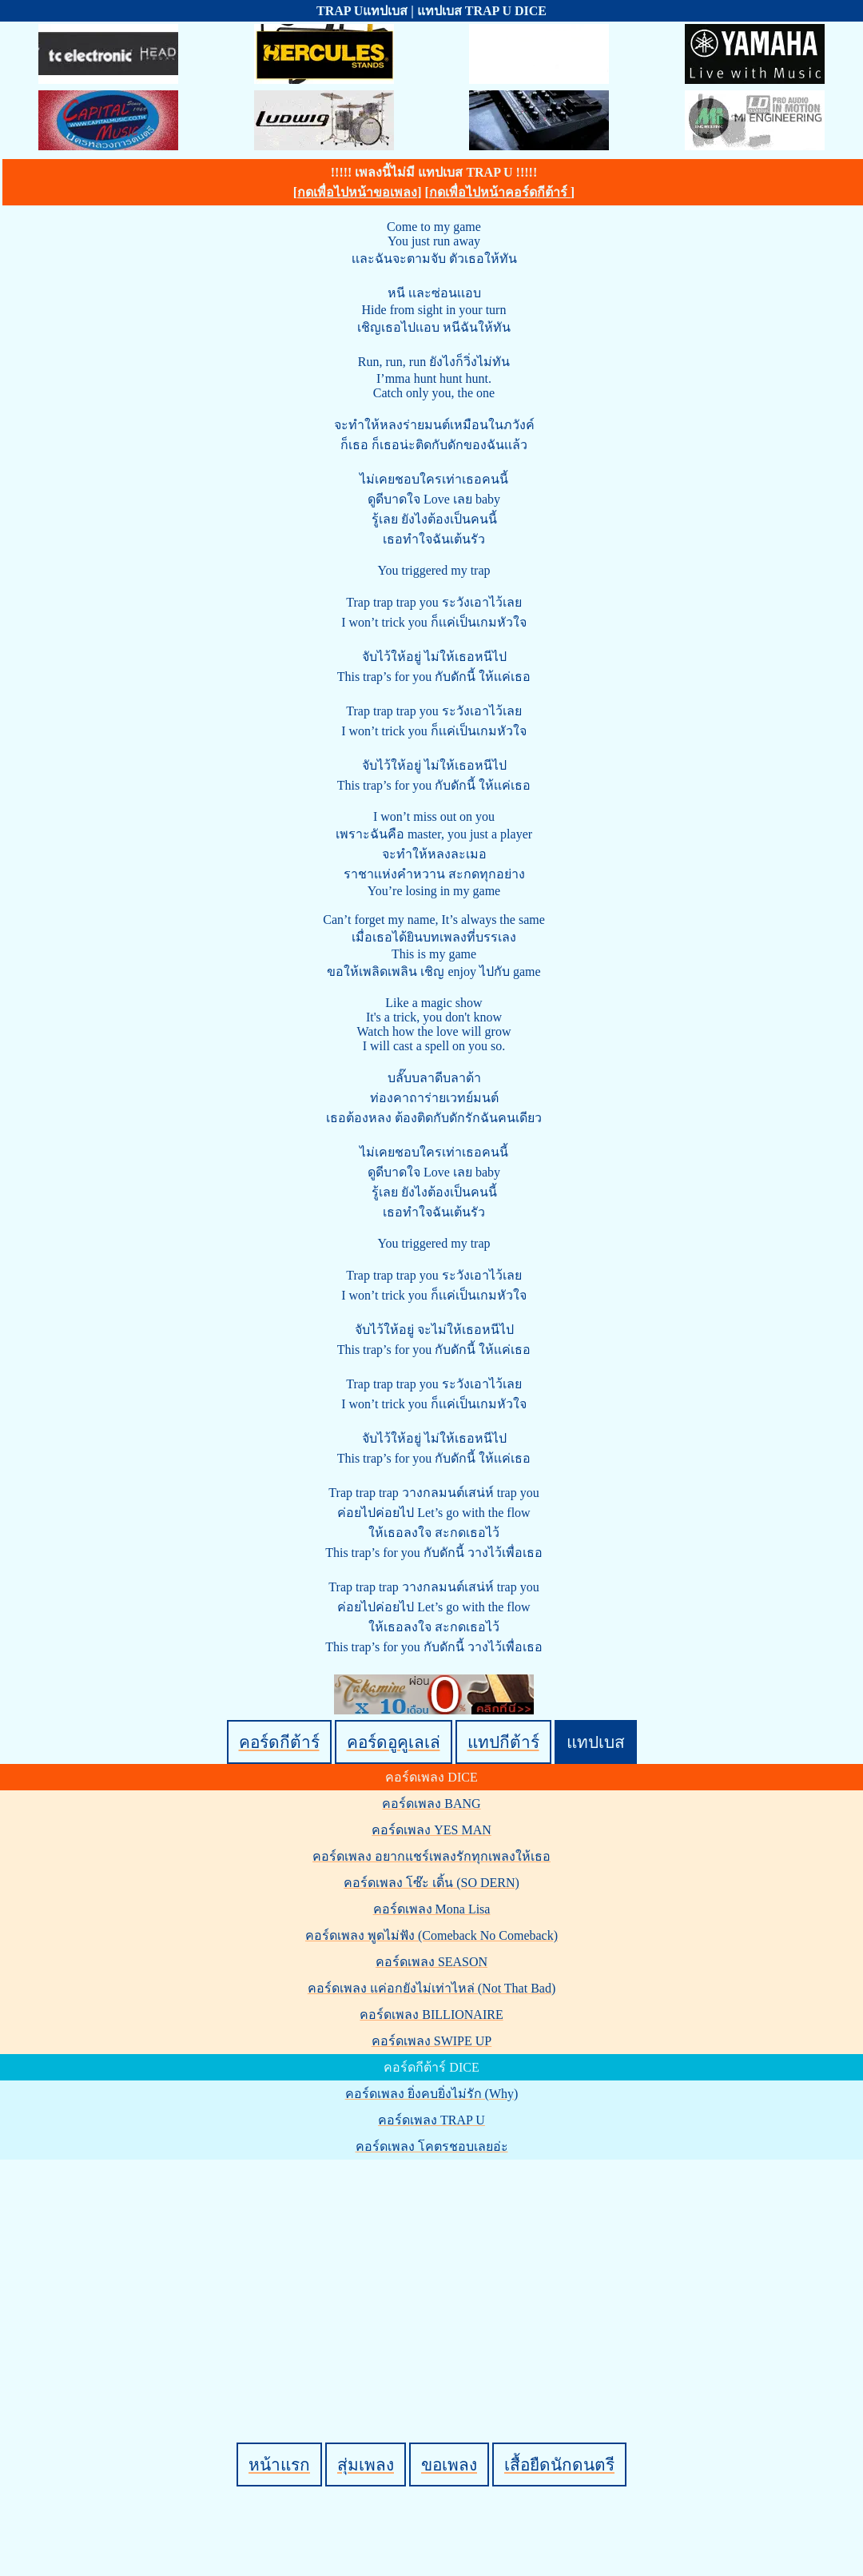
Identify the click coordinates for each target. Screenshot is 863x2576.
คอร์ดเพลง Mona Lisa (432, 1909)
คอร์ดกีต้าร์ (279, 1742)
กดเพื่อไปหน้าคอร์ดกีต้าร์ (500, 192)
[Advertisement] (434, 2274)
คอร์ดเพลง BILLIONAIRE (431, 2014)
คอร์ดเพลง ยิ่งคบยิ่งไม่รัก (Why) (432, 2093)
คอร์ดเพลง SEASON (431, 1962)
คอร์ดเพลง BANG (431, 1803)
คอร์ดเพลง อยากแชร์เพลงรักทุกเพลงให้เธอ (431, 1856)
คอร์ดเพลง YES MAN (431, 1830)
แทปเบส (596, 1742)
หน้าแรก (279, 2464)
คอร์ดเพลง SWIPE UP (431, 2041)
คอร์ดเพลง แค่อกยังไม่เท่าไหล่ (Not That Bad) (431, 1988)
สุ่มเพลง (365, 2464)
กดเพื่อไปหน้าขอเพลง (357, 192)
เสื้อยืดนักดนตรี (559, 2464)
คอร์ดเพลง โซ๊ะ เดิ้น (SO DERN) (431, 1882)
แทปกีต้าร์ (503, 1742)
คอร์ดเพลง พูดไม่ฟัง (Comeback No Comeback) (431, 1935)
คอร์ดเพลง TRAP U (431, 2120)
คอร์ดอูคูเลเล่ (393, 1742)
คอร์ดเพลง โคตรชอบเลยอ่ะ (432, 2146)
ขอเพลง (449, 2464)
